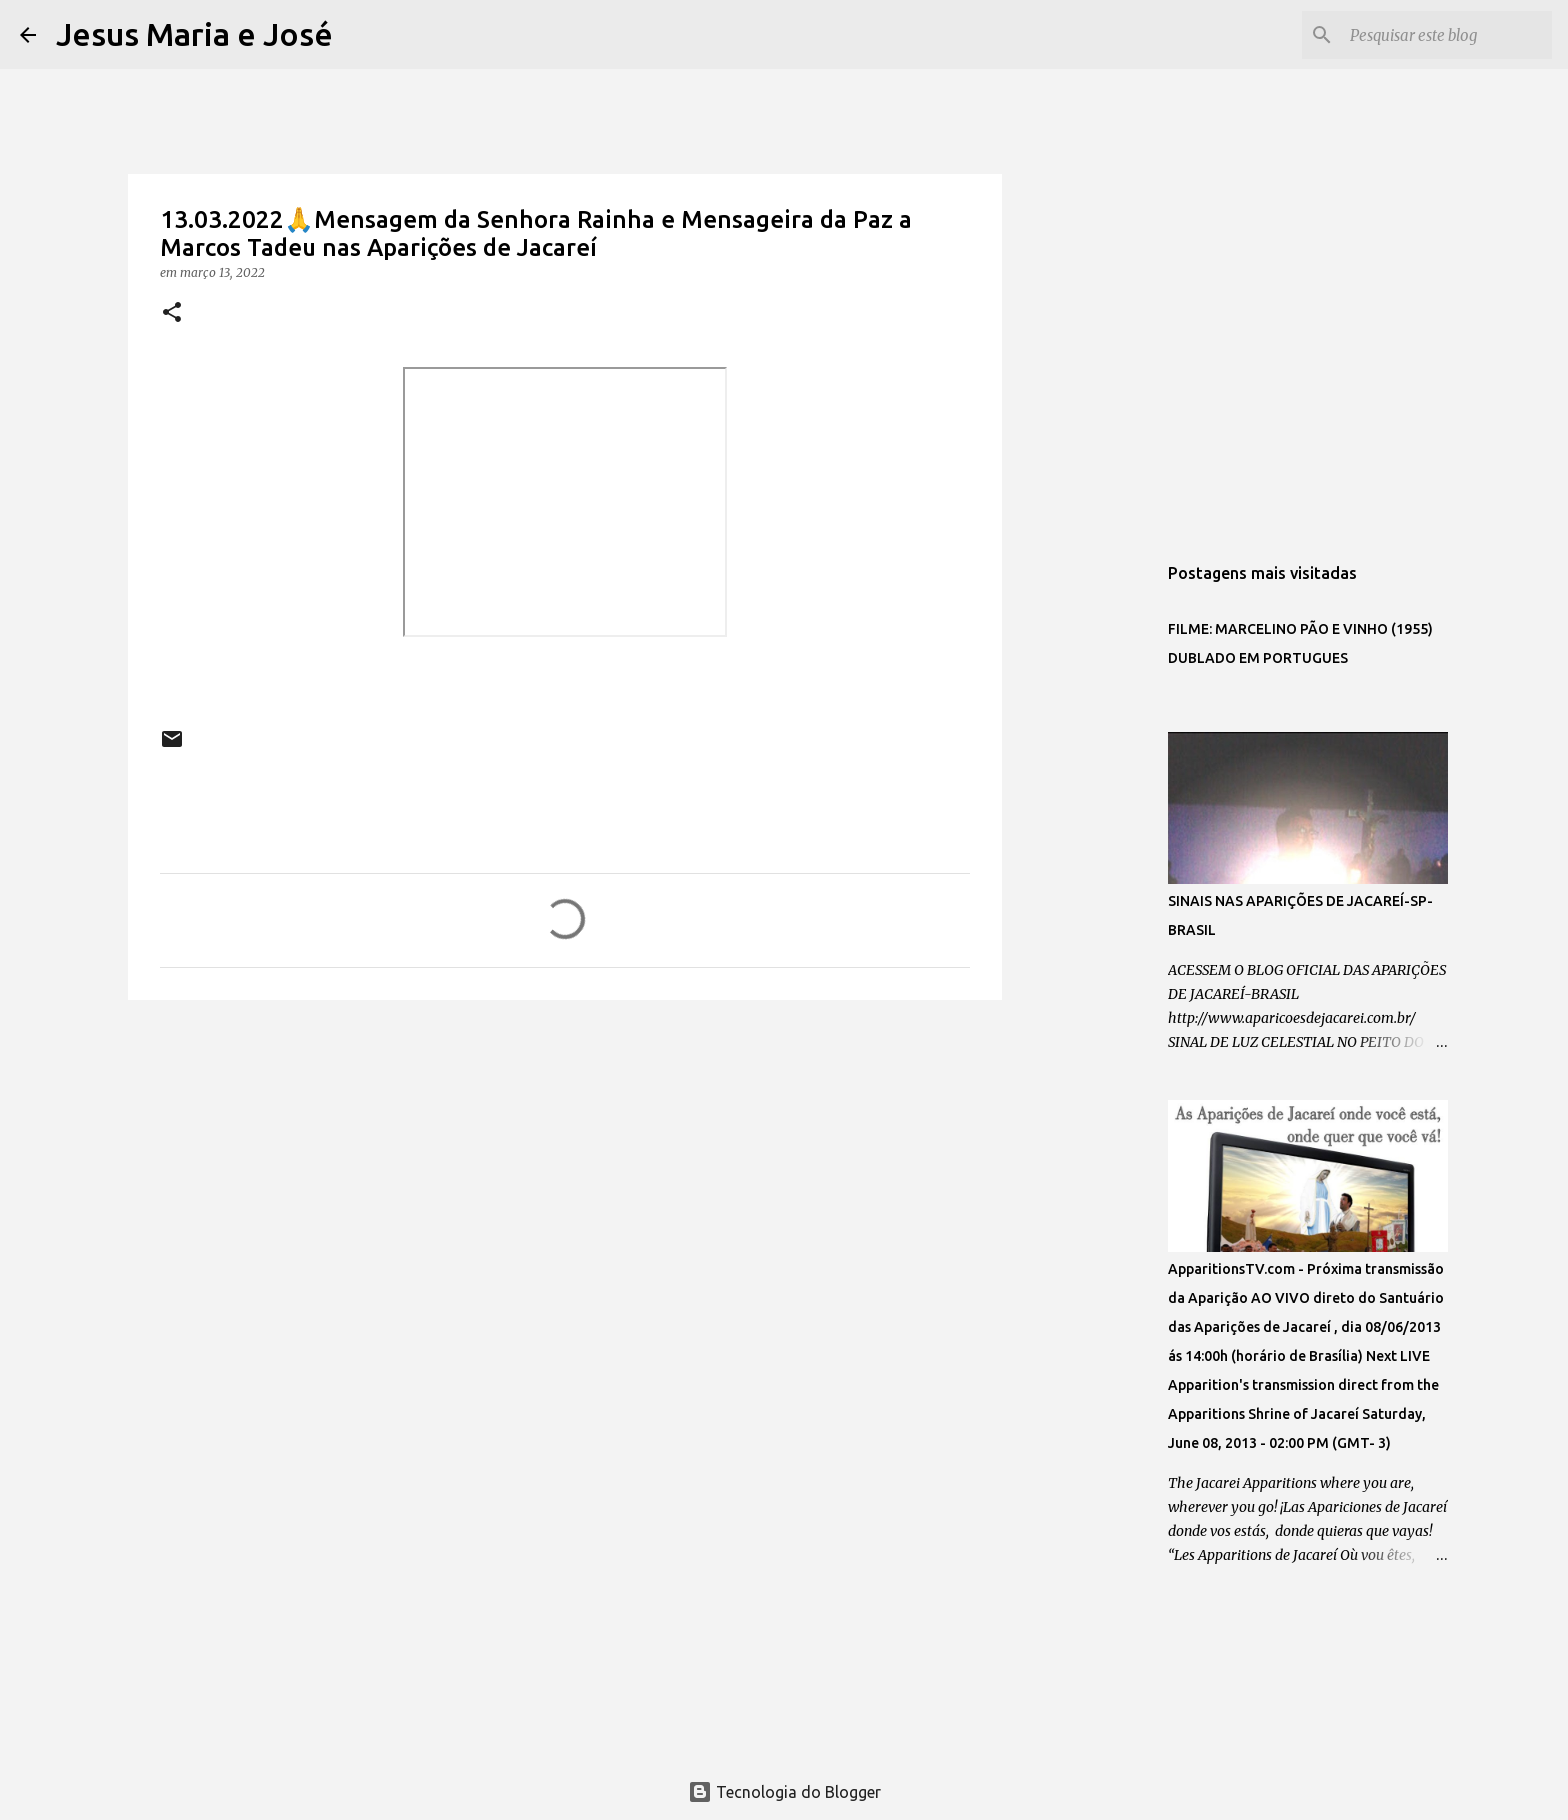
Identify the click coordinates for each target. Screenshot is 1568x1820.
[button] (172, 313)
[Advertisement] (565, 1170)
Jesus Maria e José (194, 34)
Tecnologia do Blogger (784, 1792)
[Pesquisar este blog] (1447, 35)
